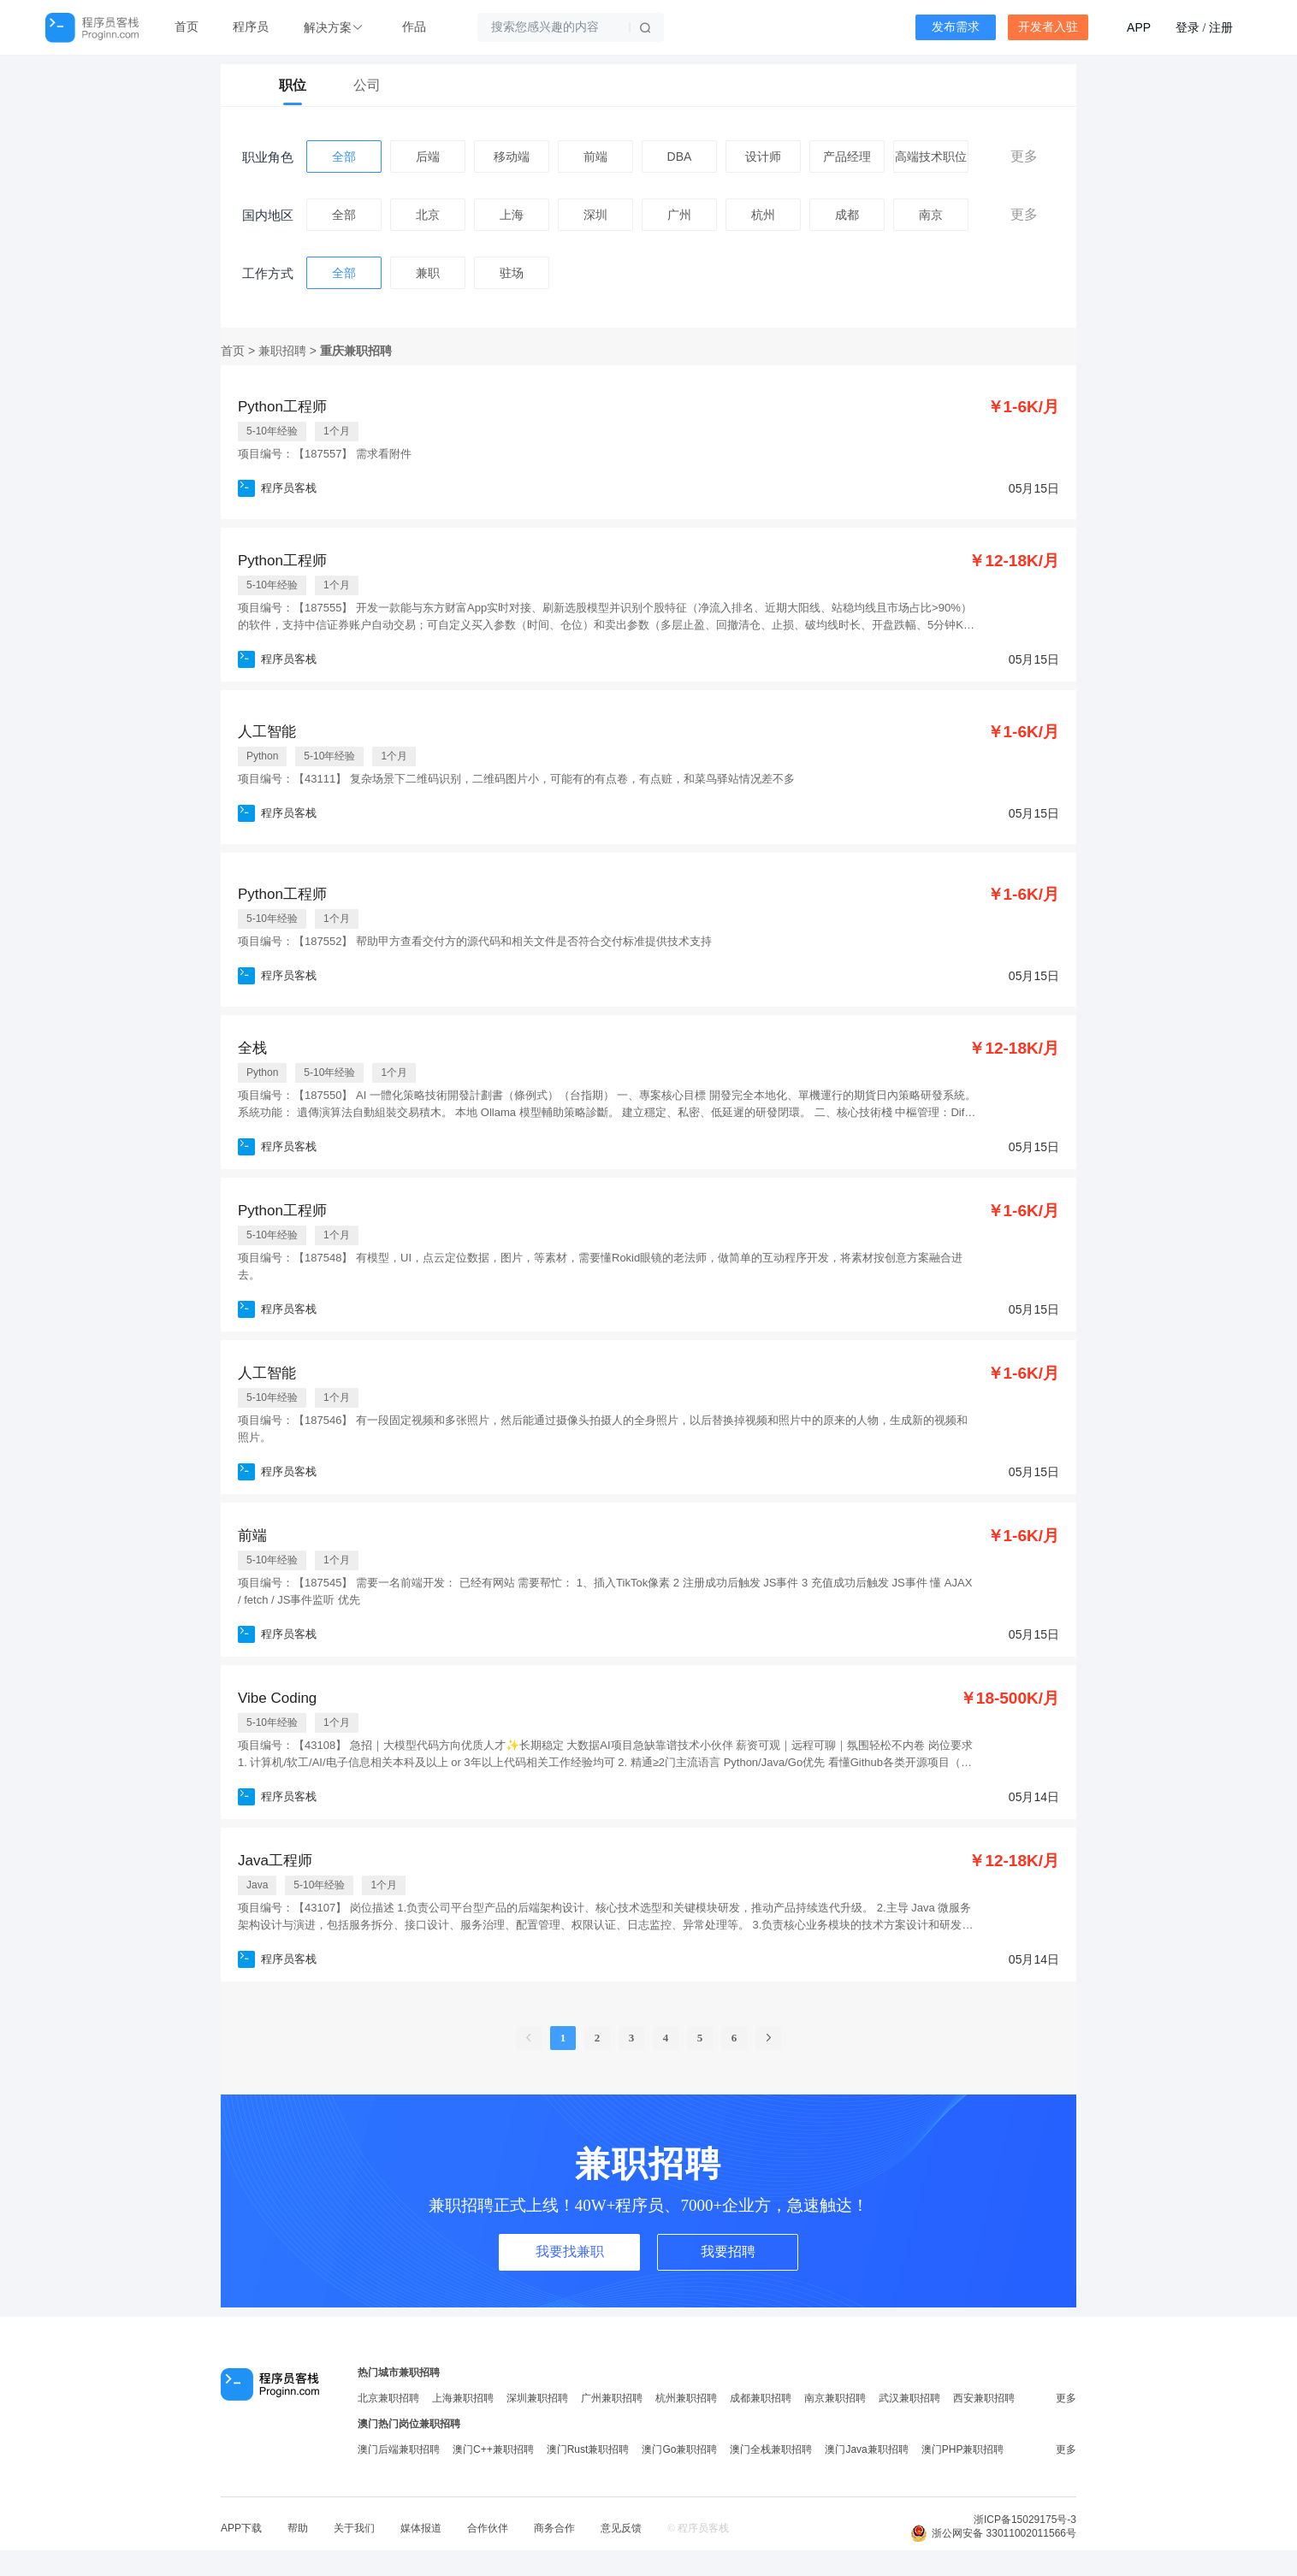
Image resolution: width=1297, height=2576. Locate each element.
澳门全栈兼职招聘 (771, 2449)
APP (1139, 27)
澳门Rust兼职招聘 (588, 2449)
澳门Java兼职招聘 (866, 2449)
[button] (335, 27)
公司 (367, 85)
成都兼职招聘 (760, 2398)
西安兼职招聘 (984, 2398)
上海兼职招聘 (463, 2398)
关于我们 (354, 2528)
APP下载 (241, 2528)
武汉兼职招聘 (909, 2398)
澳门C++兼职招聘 (493, 2449)
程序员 (251, 27)
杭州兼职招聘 (686, 2398)
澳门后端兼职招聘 (399, 2449)
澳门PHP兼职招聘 (962, 2449)
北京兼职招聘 (388, 2398)
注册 (1221, 27)
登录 (1187, 27)
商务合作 (554, 2528)
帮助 (297, 2528)
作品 (414, 27)
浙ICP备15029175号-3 (1025, 2520)
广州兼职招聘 (612, 2398)
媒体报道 (420, 2528)
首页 (186, 27)
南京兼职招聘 (835, 2398)
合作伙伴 (487, 2528)
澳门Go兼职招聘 (679, 2449)
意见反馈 (621, 2528)
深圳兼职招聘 (537, 2398)
